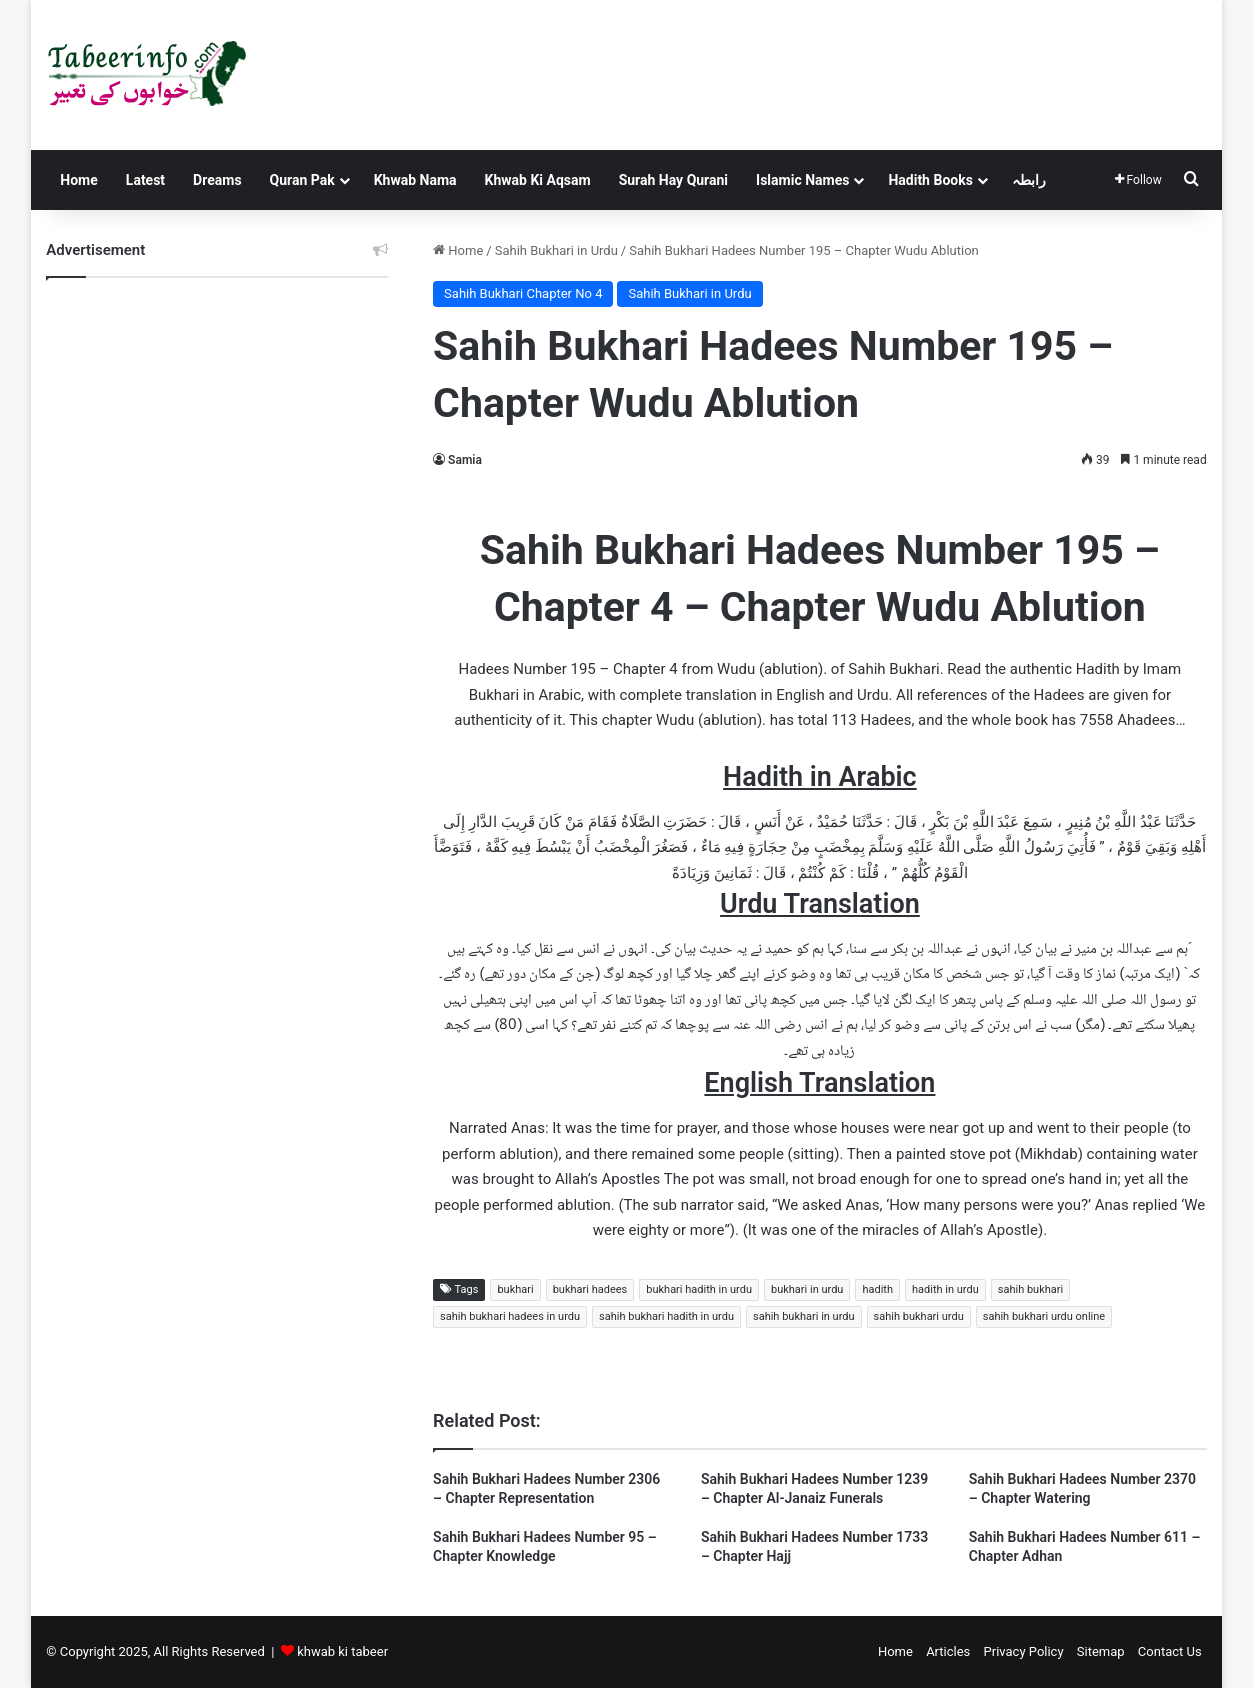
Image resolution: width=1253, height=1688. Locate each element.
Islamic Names (802, 180)
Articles (948, 1651)
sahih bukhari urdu (919, 1316)
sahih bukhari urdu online (1044, 1316)
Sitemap (1101, 1651)
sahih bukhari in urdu (804, 1316)
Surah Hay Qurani (673, 180)
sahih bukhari (1030, 1289)
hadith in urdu (945, 1289)
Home (78, 180)
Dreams (217, 180)
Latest (145, 180)
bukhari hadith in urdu (699, 1289)
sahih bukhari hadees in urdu (510, 1316)
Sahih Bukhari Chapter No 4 (523, 293)
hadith (877, 1289)
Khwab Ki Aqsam (538, 180)
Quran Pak (302, 180)
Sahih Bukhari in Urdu (556, 250)
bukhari (515, 1289)
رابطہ (1029, 180)
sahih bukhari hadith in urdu (666, 1316)
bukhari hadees (590, 1289)
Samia (465, 460)
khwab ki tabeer (342, 1651)
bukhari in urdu (807, 1289)
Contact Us (1170, 1651)
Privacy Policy (1024, 1651)
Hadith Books (930, 180)
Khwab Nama (415, 180)
